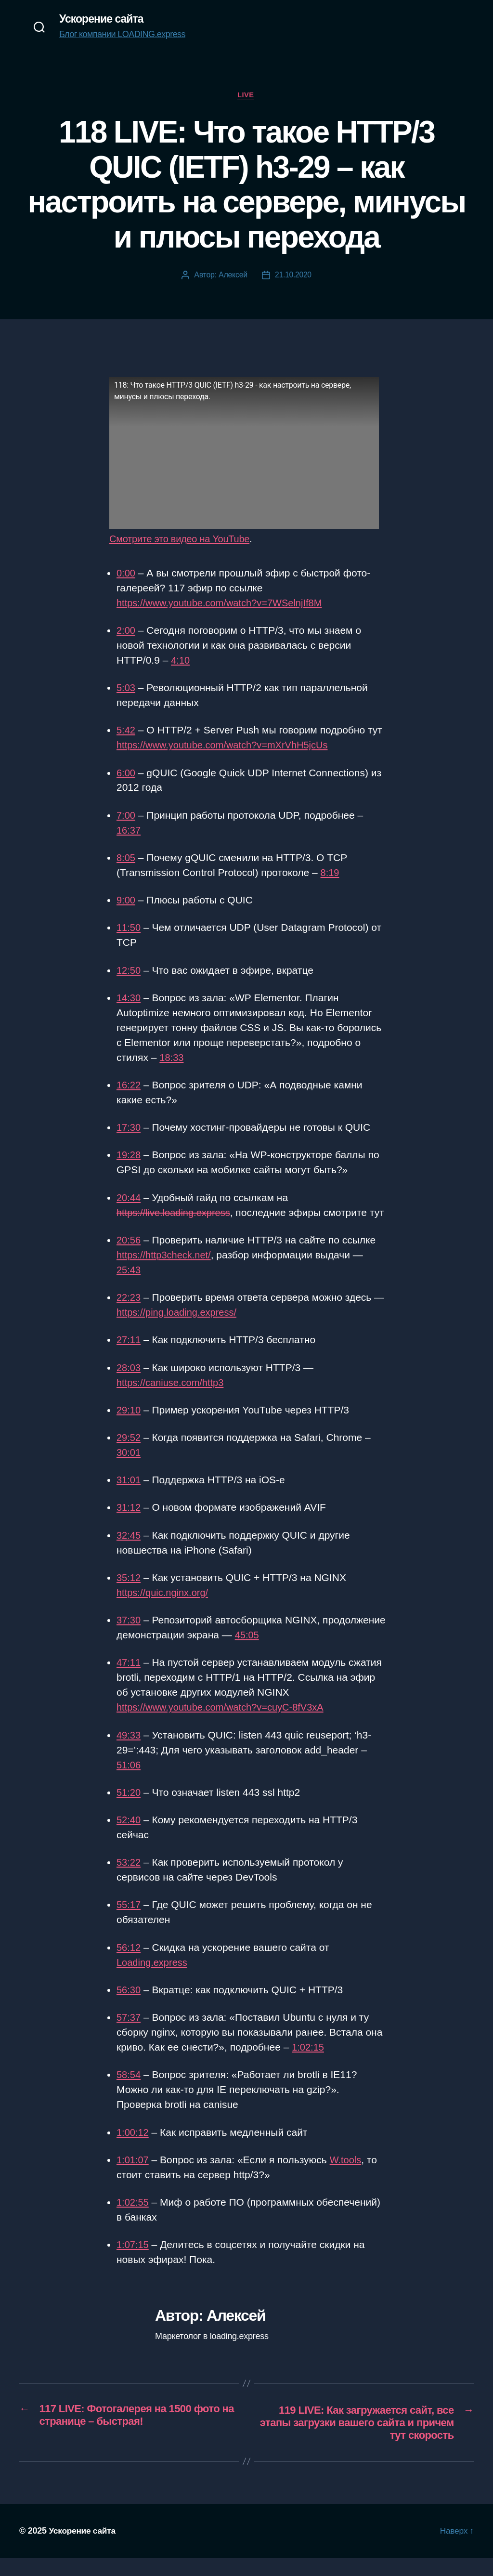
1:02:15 (308, 2063)
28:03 (129, 1383)
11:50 (129, 928)
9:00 (126, 901)
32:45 (129, 1551)
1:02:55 (133, 2218)
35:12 (129, 1593)
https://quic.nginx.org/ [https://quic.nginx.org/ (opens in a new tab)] (165, 1608)
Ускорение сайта (103, 19)
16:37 (129, 831)
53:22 (129, 1878)
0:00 (126, 574)
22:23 (129, 1313)
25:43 (129, 1286)
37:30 (129, 1636)
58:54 (129, 2090)
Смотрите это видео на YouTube (183, 540)
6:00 (126, 774)
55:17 (129, 1921)
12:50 (129, 971)
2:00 (126, 631)
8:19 (330, 873)
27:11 (129, 1355)
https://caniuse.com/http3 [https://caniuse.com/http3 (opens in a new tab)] (173, 1398)
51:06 (129, 1781)
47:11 (129, 1678)
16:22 (129, 1086)
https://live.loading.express (176, 1213)
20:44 (129, 1198)
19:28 (129, 1156)
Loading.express (154, 1978)
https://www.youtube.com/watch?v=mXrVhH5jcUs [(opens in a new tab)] (227, 746)
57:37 (129, 2033)
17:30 (129, 1128)
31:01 (129, 1496)
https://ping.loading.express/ (180, 1328)
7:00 (126, 816)
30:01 (129, 1468)
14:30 (129, 999)
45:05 (313, 1651)
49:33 (129, 1751)
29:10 (129, 1426)
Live (246, 96)
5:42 (126, 731)
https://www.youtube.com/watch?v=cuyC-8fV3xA (225, 1723)
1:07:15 (133, 2260)
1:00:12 (133, 2148)
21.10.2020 (292, 276)
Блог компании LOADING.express (122, 34)
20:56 (129, 1256)
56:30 (129, 2006)
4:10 (181, 661)
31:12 (129, 1524)
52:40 (129, 1836)
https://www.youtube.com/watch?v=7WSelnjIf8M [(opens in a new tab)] (224, 604)
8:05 (126, 858)
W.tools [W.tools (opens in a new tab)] (347, 2176)
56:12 (129, 1963)
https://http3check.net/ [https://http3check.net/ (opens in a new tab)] (166, 1271)
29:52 (129, 1453)
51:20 (129, 1808)
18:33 (172, 1058)
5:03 (126, 688)
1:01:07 (133, 2176)
